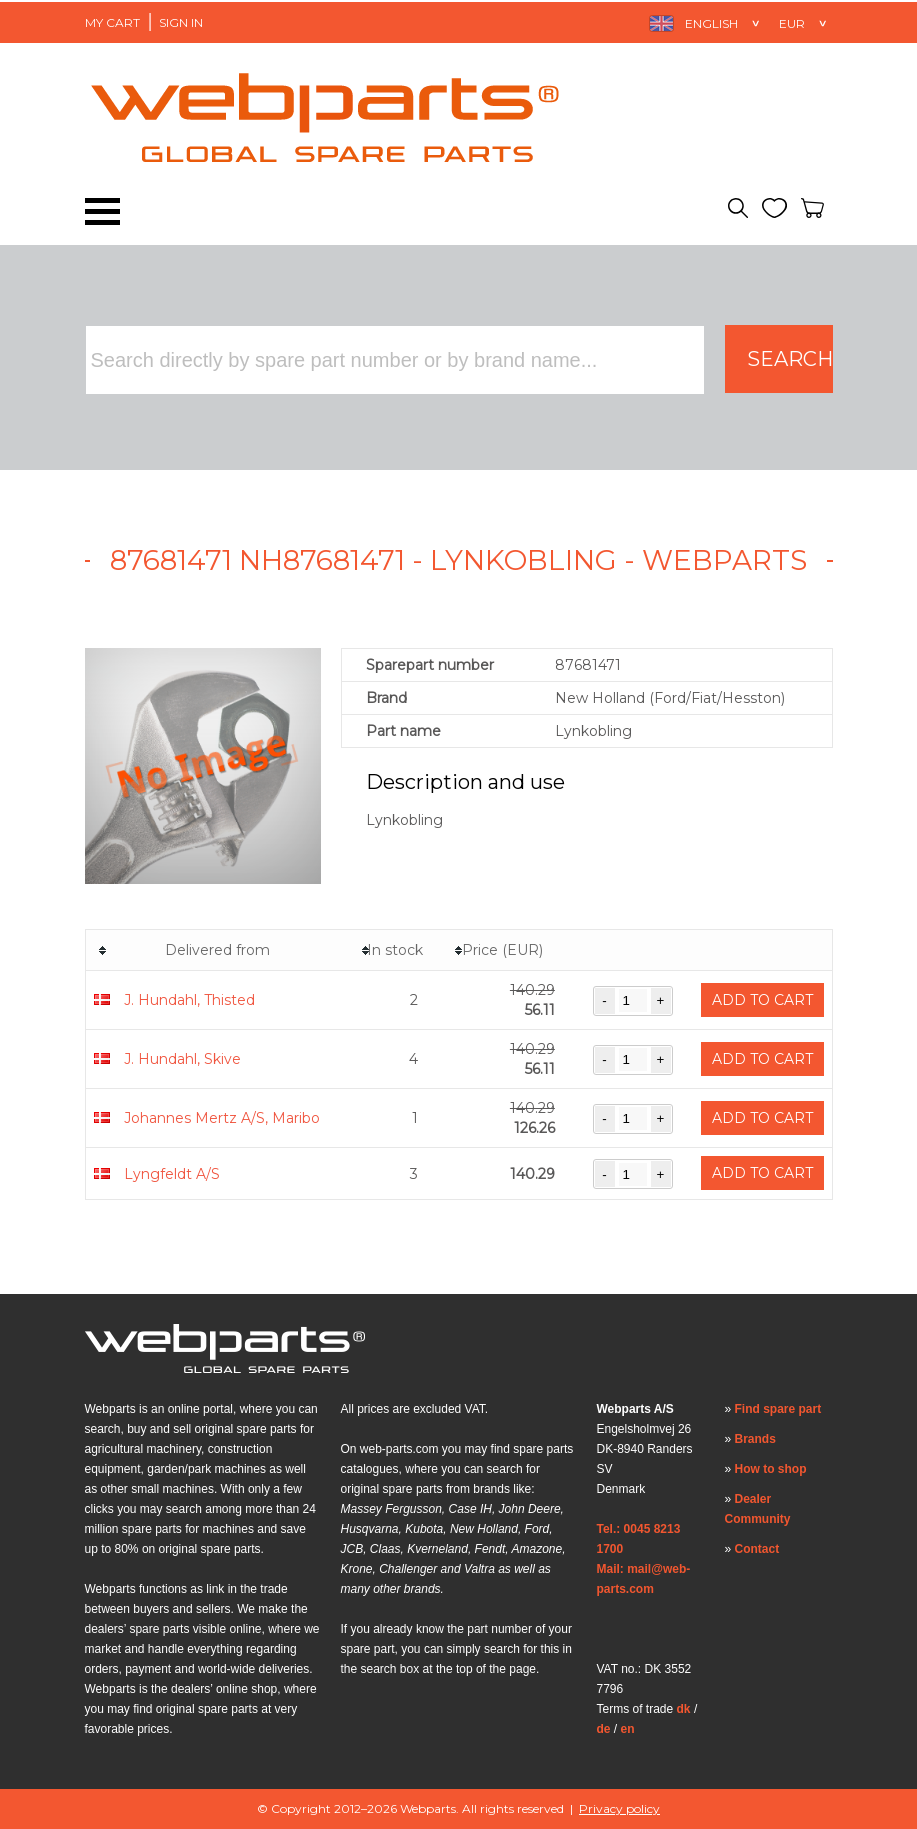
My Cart (112, 22)
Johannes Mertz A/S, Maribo (222, 1118)
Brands (755, 1439)
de (604, 1729)
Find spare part (778, 1409)
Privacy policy (619, 1808)
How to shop (771, 1469)
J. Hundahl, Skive (182, 1059)
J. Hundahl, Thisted (189, 1000)
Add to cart (762, 1000)
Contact (757, 1549)
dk (684, 1709)
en (628, 1729)
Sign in (181, 22)
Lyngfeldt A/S (172, 1174)
